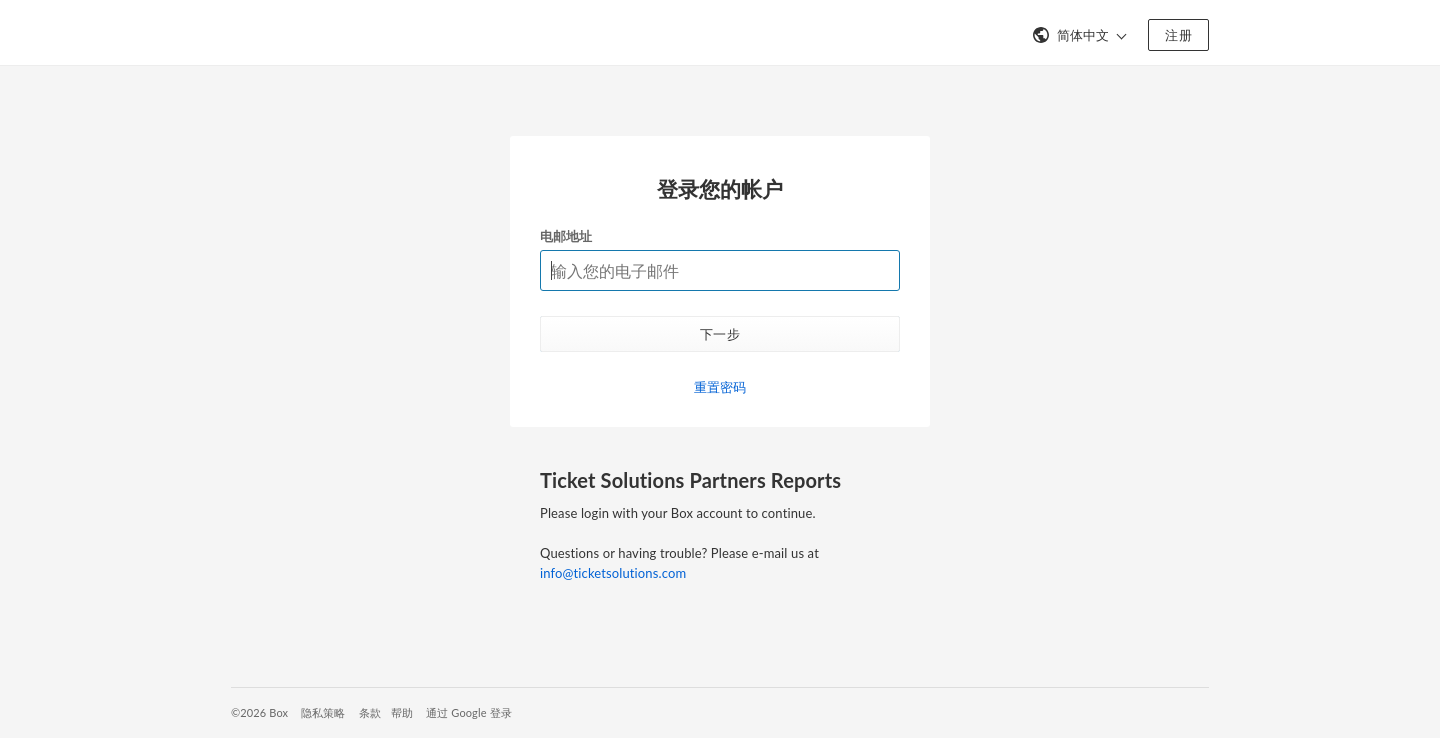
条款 (370, 712)
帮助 (402, 712)
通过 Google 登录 (469, 712)
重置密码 (720, 387)
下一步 (720, 334)
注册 (1178, 35)
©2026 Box (259, 712)
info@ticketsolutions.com (613, 573)
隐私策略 (323, 712)
